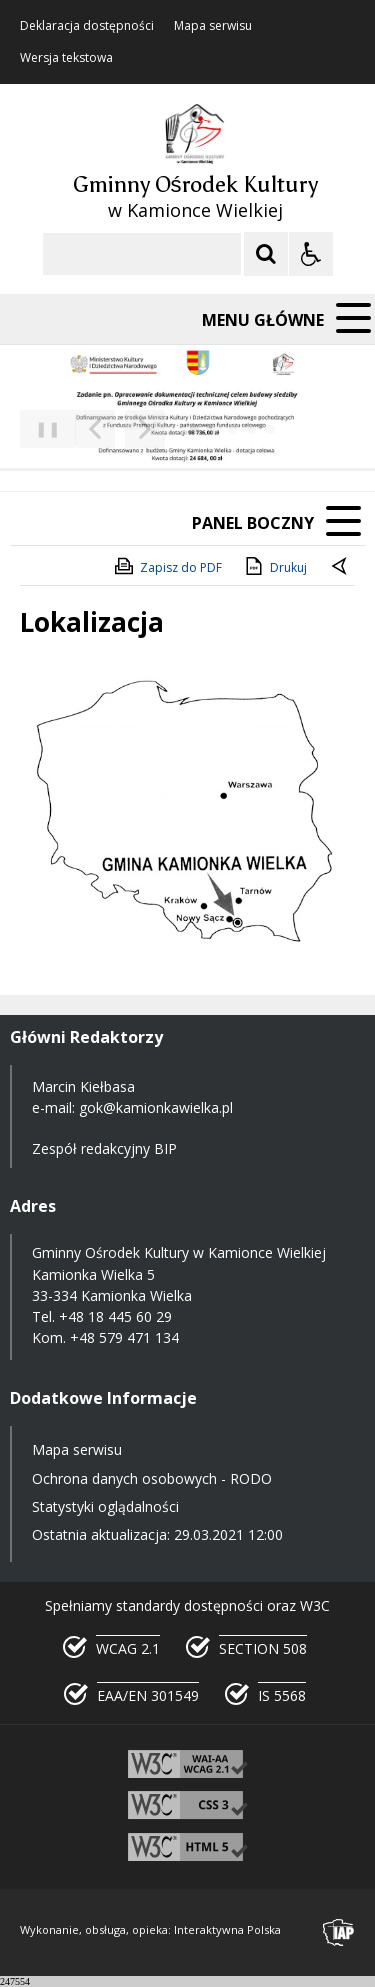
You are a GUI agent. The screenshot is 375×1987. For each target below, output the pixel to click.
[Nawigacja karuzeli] (120, 429)
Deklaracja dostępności (87, 26)
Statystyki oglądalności (105, 1506)
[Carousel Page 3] (232, 429)
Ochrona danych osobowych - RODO (152, 1478)
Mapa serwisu (213, 26)
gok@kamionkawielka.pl (156, 1107)
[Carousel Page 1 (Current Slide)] (194, 429)
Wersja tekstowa (66, 58)
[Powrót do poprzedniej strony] (341, 568)
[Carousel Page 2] (213, 429)
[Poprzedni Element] (95, 429)
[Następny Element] (145, 429)
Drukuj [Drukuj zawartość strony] (274, 566)
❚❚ (40, 428)
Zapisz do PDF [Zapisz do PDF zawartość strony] (167, 566)
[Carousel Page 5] (270, 429)
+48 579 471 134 (124, 1337)
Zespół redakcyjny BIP (104, 1148)
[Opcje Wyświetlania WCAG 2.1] (311, 254)
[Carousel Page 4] (251, 429)
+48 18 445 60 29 (115, 1316)
